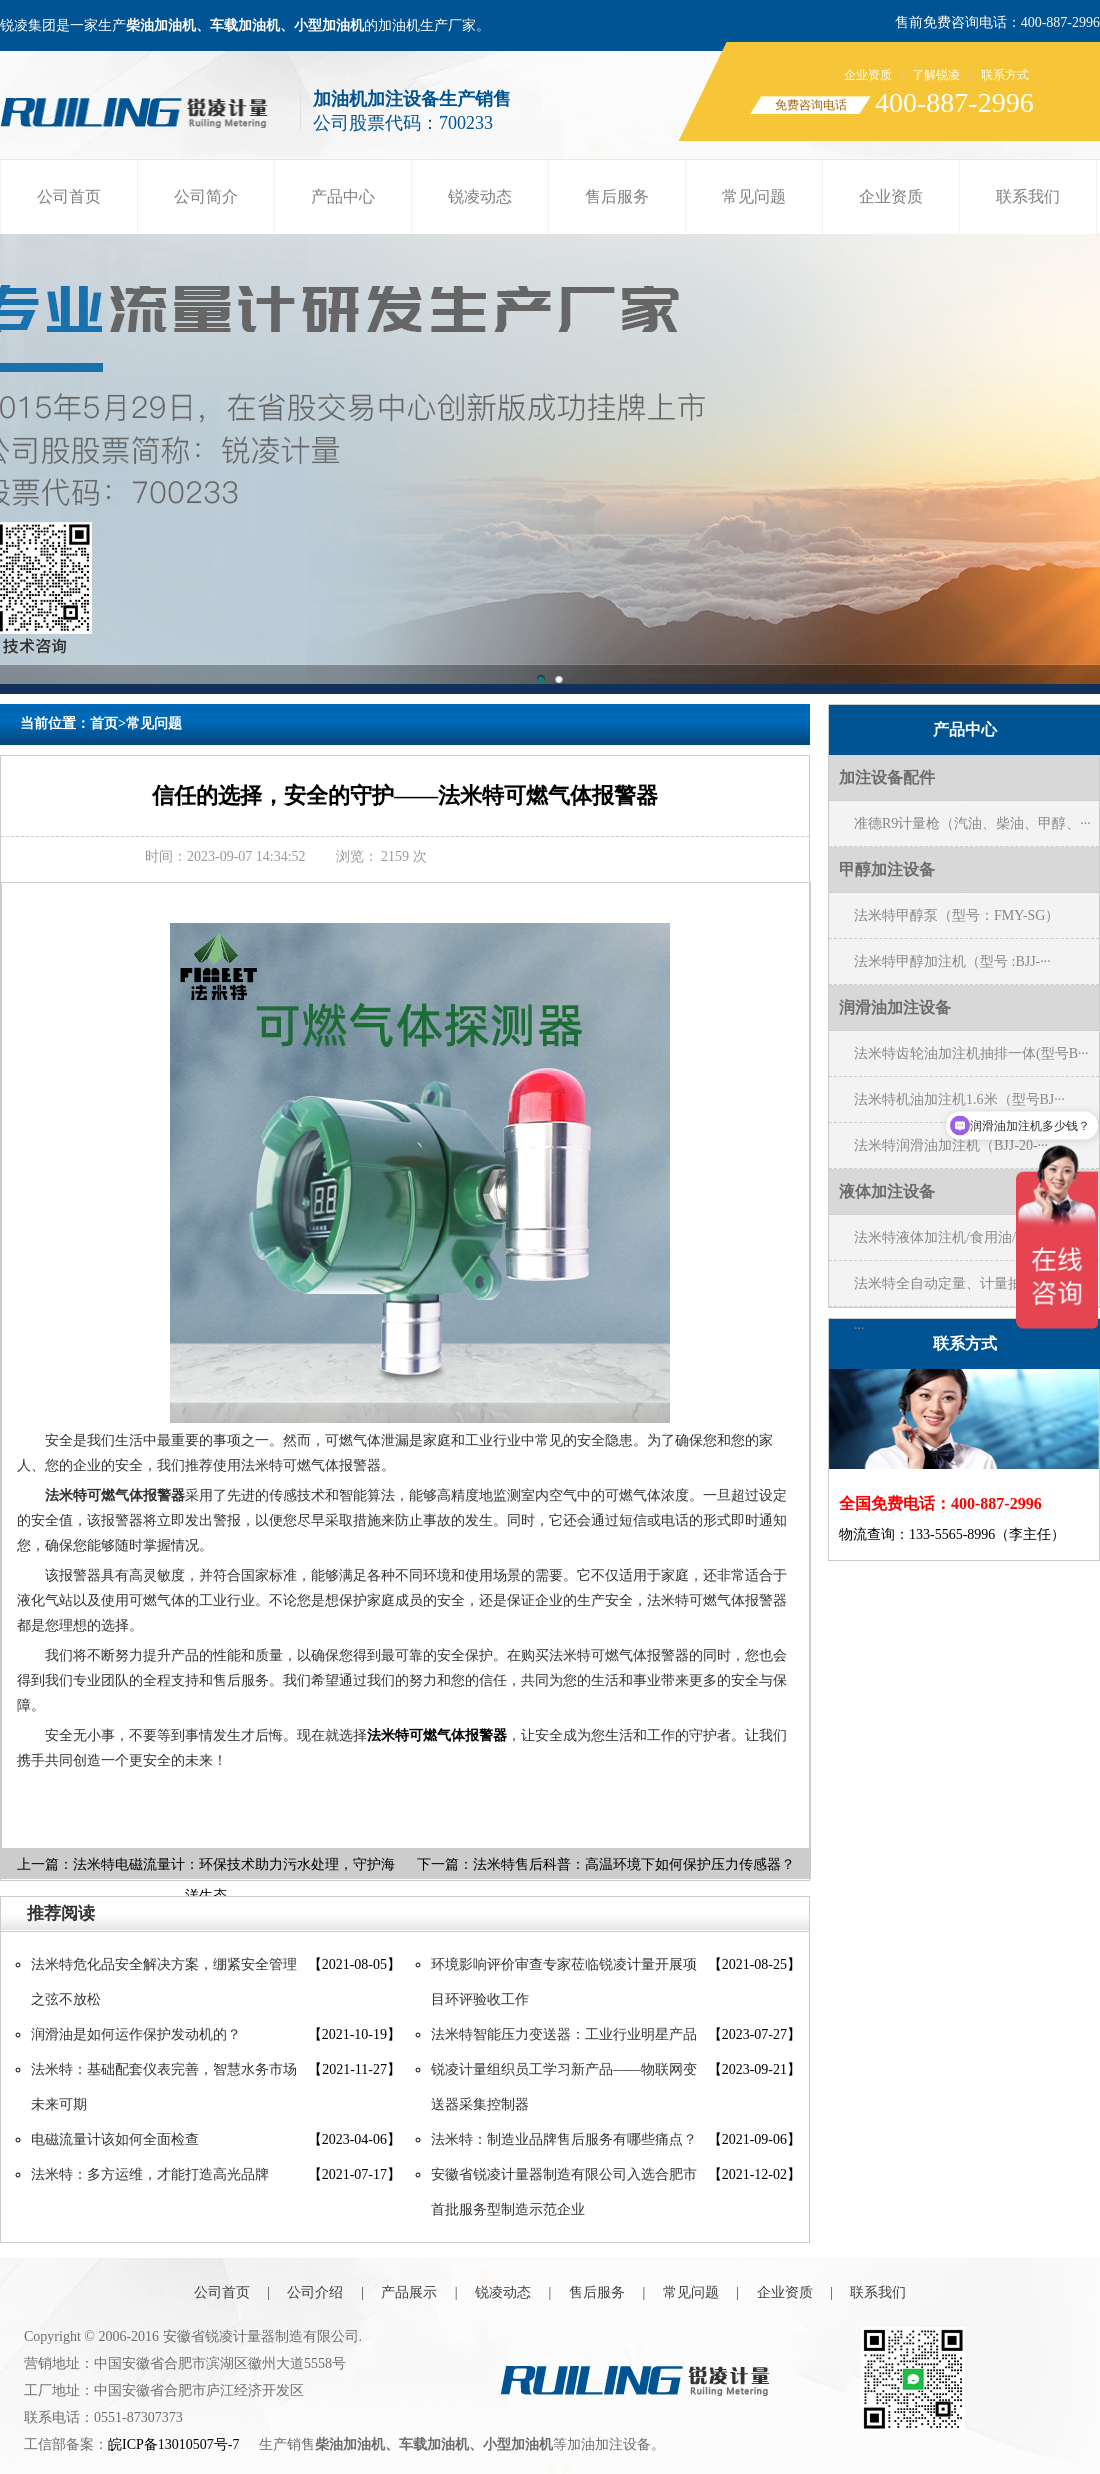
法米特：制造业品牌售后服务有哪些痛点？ (564, 2139)
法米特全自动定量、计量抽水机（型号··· (973, 1291)
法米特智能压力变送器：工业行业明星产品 (564, 2034)
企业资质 (868, 75)
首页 (104, 723)
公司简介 (206, 196)
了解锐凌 (936, 75)
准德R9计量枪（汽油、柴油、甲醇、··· (972, 823)
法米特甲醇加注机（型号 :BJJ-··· (952, 961)
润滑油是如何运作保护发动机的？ (136, 2034)
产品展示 (409, 2292)
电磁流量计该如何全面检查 (115, 2139)
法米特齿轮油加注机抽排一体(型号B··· (971, 1053)
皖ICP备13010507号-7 (173, 2444)
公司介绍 (315, 2292)
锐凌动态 (480, 196)
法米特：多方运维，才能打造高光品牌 (150, 2174)
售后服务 (617, 196)
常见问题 (754, 196)
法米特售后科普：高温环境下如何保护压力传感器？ (634, 1864)
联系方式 (1005, 75)
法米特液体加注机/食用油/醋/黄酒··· (963, 1237)
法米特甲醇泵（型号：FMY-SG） (956, 915)
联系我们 (1028, 196)
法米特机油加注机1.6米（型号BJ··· (959, 1099)
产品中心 (343, 196)
